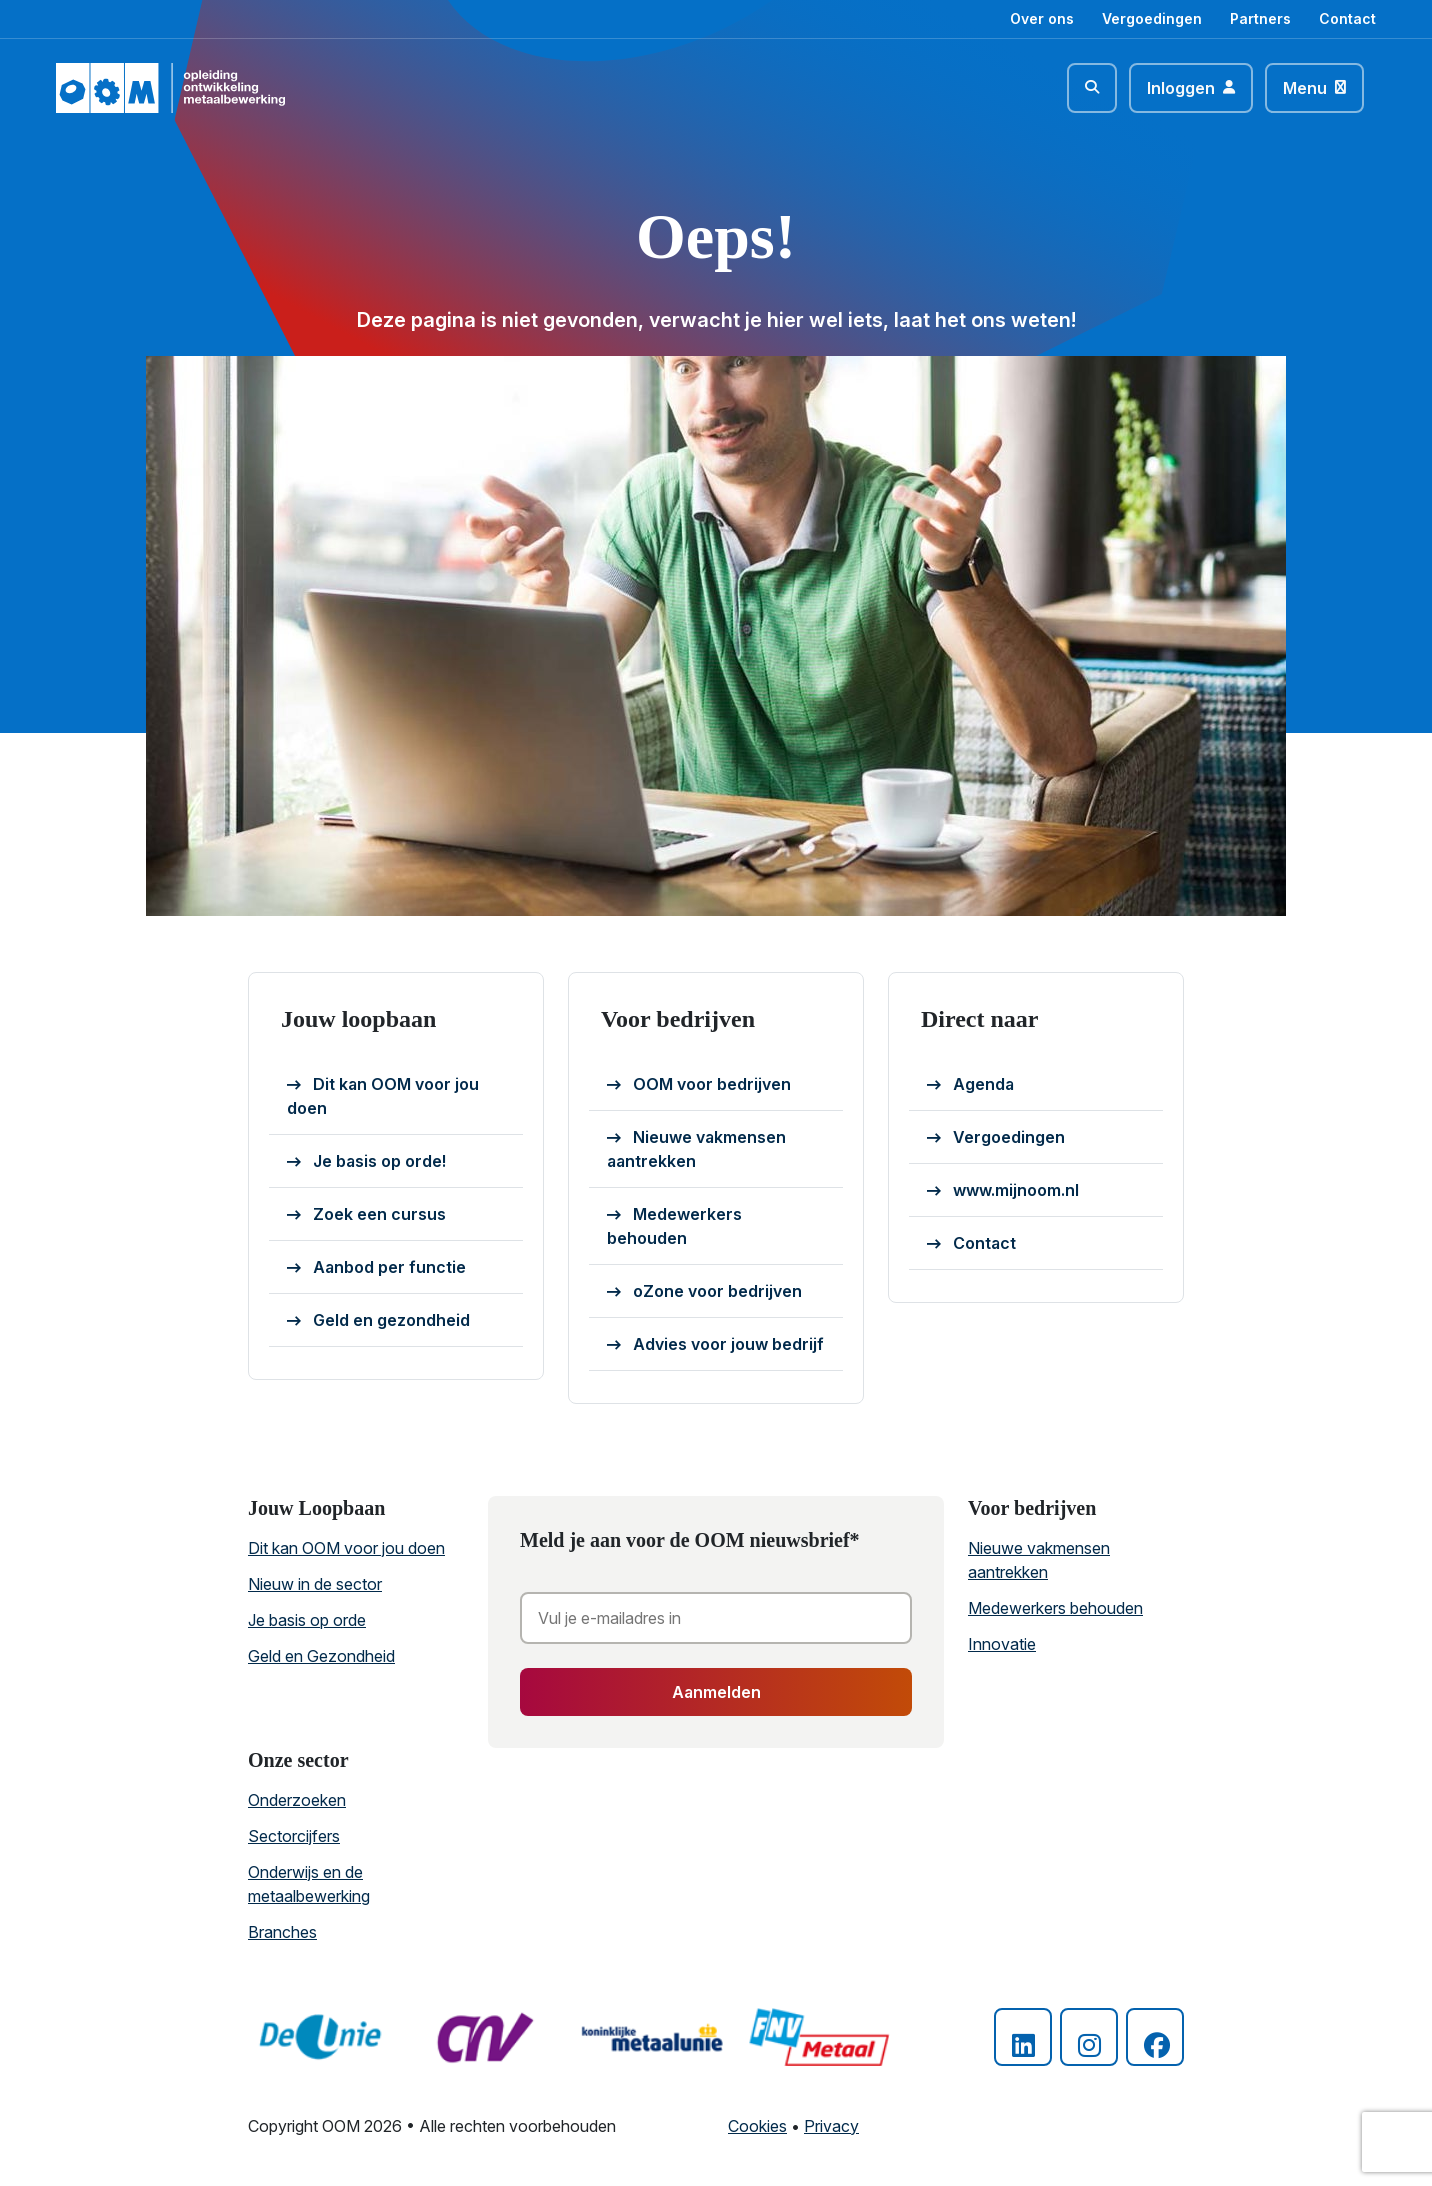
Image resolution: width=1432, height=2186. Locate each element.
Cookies (757, 2126)
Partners (1260, 18)
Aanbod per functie (376, 1268)
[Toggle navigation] (1314, 88)
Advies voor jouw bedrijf (715, 1345)
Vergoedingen (1152, 18)
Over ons (1042, 18)
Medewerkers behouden (674, 1226)
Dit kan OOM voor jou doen (383, 1096)
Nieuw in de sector (315, 1584)
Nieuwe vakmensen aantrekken (696, 1149)
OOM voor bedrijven (699, 1085)
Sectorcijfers (294, 1836)
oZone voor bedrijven (704, 1292)
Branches (282, 1932)
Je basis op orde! (366, 1162)
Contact (1347, 18)
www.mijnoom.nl (1003, 1191)
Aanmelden (716, 1692)
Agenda (970, 1085)
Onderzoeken (297, 1800)
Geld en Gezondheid (321, 1656)
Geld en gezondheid (378, 1321)
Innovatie (1002, 1644)
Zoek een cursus (366, 1215)
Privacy (831, 2126)
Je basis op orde (307, 1620)
